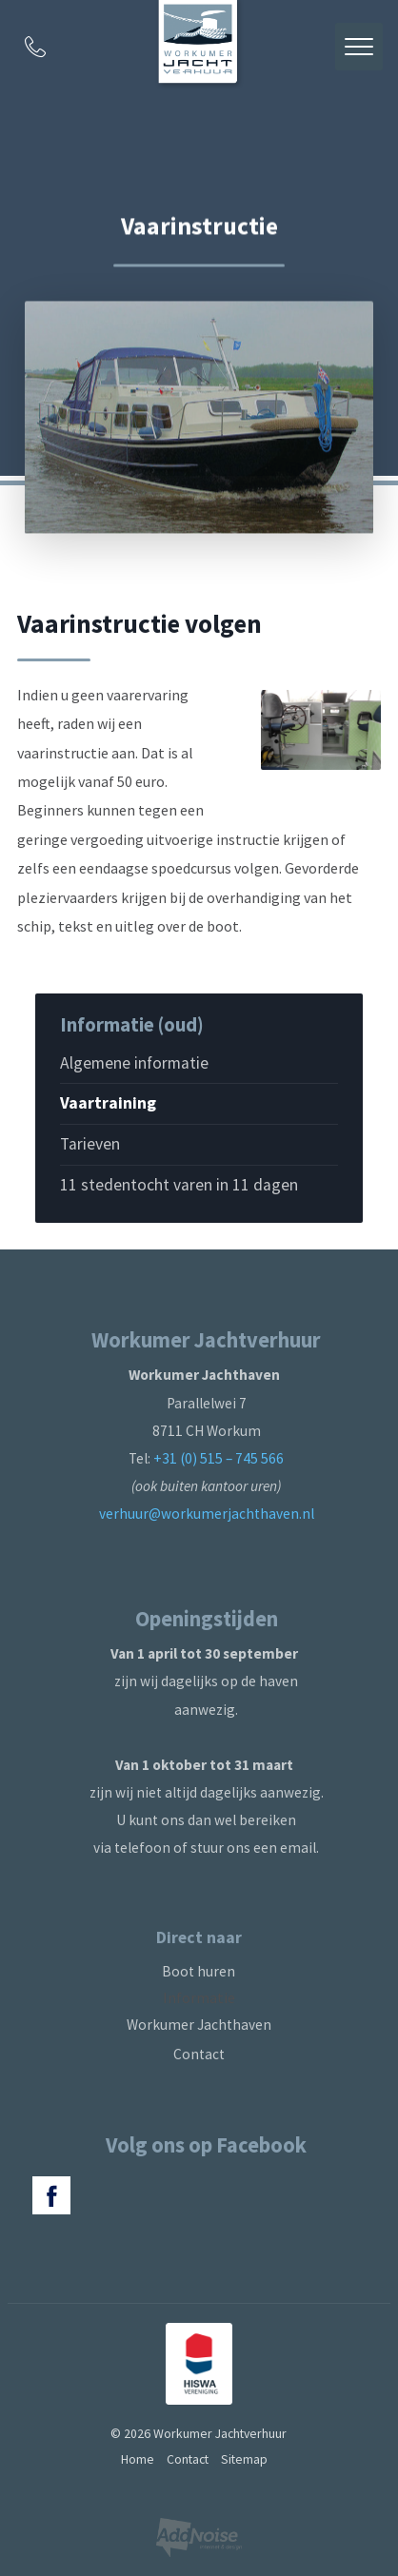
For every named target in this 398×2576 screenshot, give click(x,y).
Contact (199, 2054)
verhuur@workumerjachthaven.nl (206, 1513)
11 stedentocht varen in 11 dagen (179, 1184)
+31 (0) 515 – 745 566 (218, 1458)
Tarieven (90, 1143)
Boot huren (198, 1971)
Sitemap (244, 2459)
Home (137, 2459)
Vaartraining (108, 1102)
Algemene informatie (134, 1062)
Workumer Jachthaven (199, 2025)
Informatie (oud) (132, 1025)
